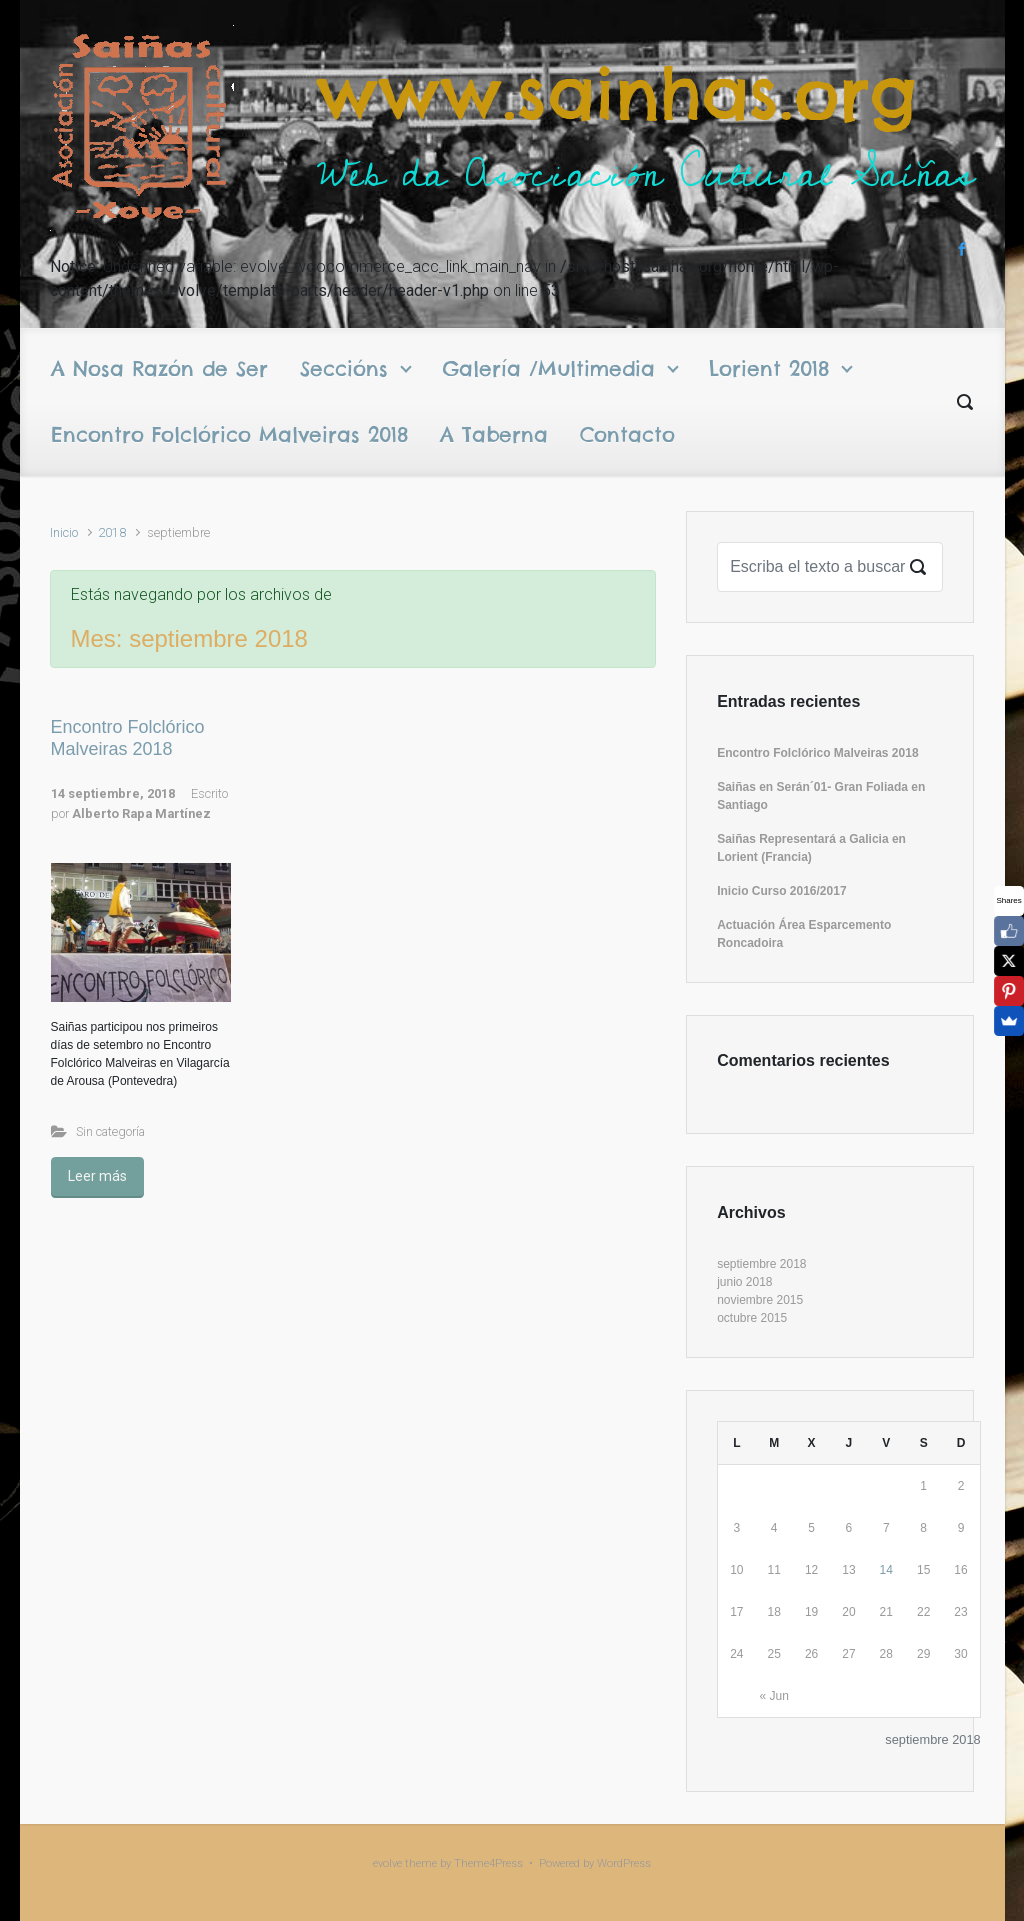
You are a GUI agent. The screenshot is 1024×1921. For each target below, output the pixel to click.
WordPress (624, 1863)
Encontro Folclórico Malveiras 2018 (128, 738)
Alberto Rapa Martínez (141, 813)
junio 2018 (744, 1282)
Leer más (97, 1176)
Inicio (64, 532)
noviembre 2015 (760, 1300)
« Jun (774, 1696)
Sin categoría (110, 1131)
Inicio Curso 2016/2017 (781, 891)
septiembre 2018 (761, 1264)
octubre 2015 (752, 1318)
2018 (112, 532)
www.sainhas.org (616, 93)
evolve (387, 1863)
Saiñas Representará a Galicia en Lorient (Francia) (811, 848)
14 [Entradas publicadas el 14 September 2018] (886, 1570)
